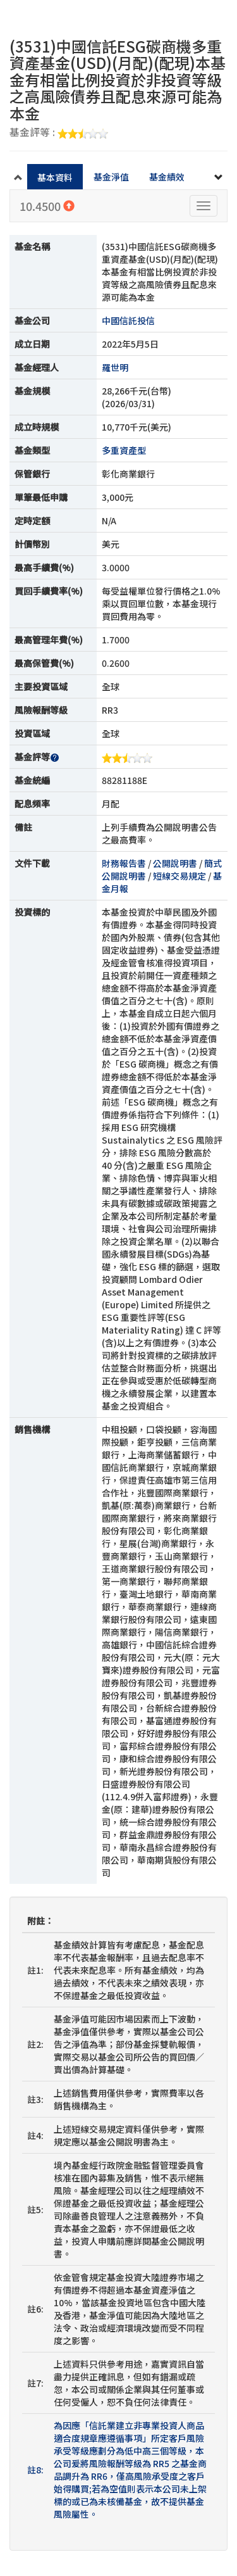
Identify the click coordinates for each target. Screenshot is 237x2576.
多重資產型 (124, 450)
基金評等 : (58, 133)
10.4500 (47, 206)
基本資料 (55, 177)
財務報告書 (124, 863)
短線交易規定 (179, 875)
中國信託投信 (128, 320)
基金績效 (167, 176)
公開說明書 (175, 863)
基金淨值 (111, 176)
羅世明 (115, 367)
